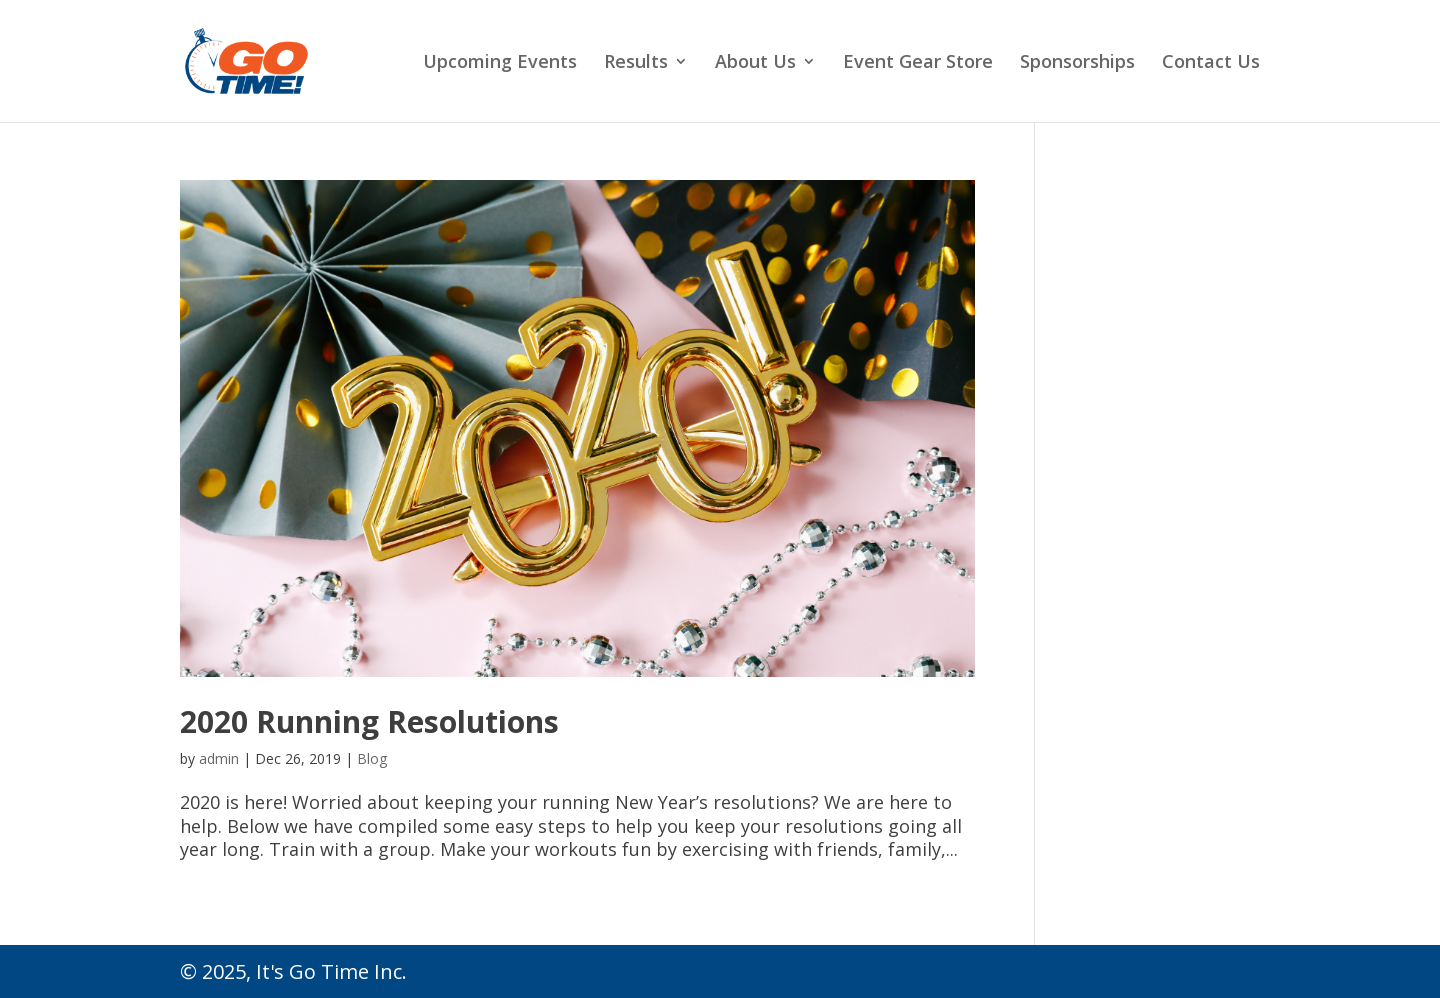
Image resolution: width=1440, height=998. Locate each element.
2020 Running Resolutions (369, 721)
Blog (372, 758)
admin (219, 758)
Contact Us (1211, 63)
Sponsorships (1077, 63)
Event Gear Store (918, 63)
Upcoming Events (500, 63)
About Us (755, 63)
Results (636, 63)
